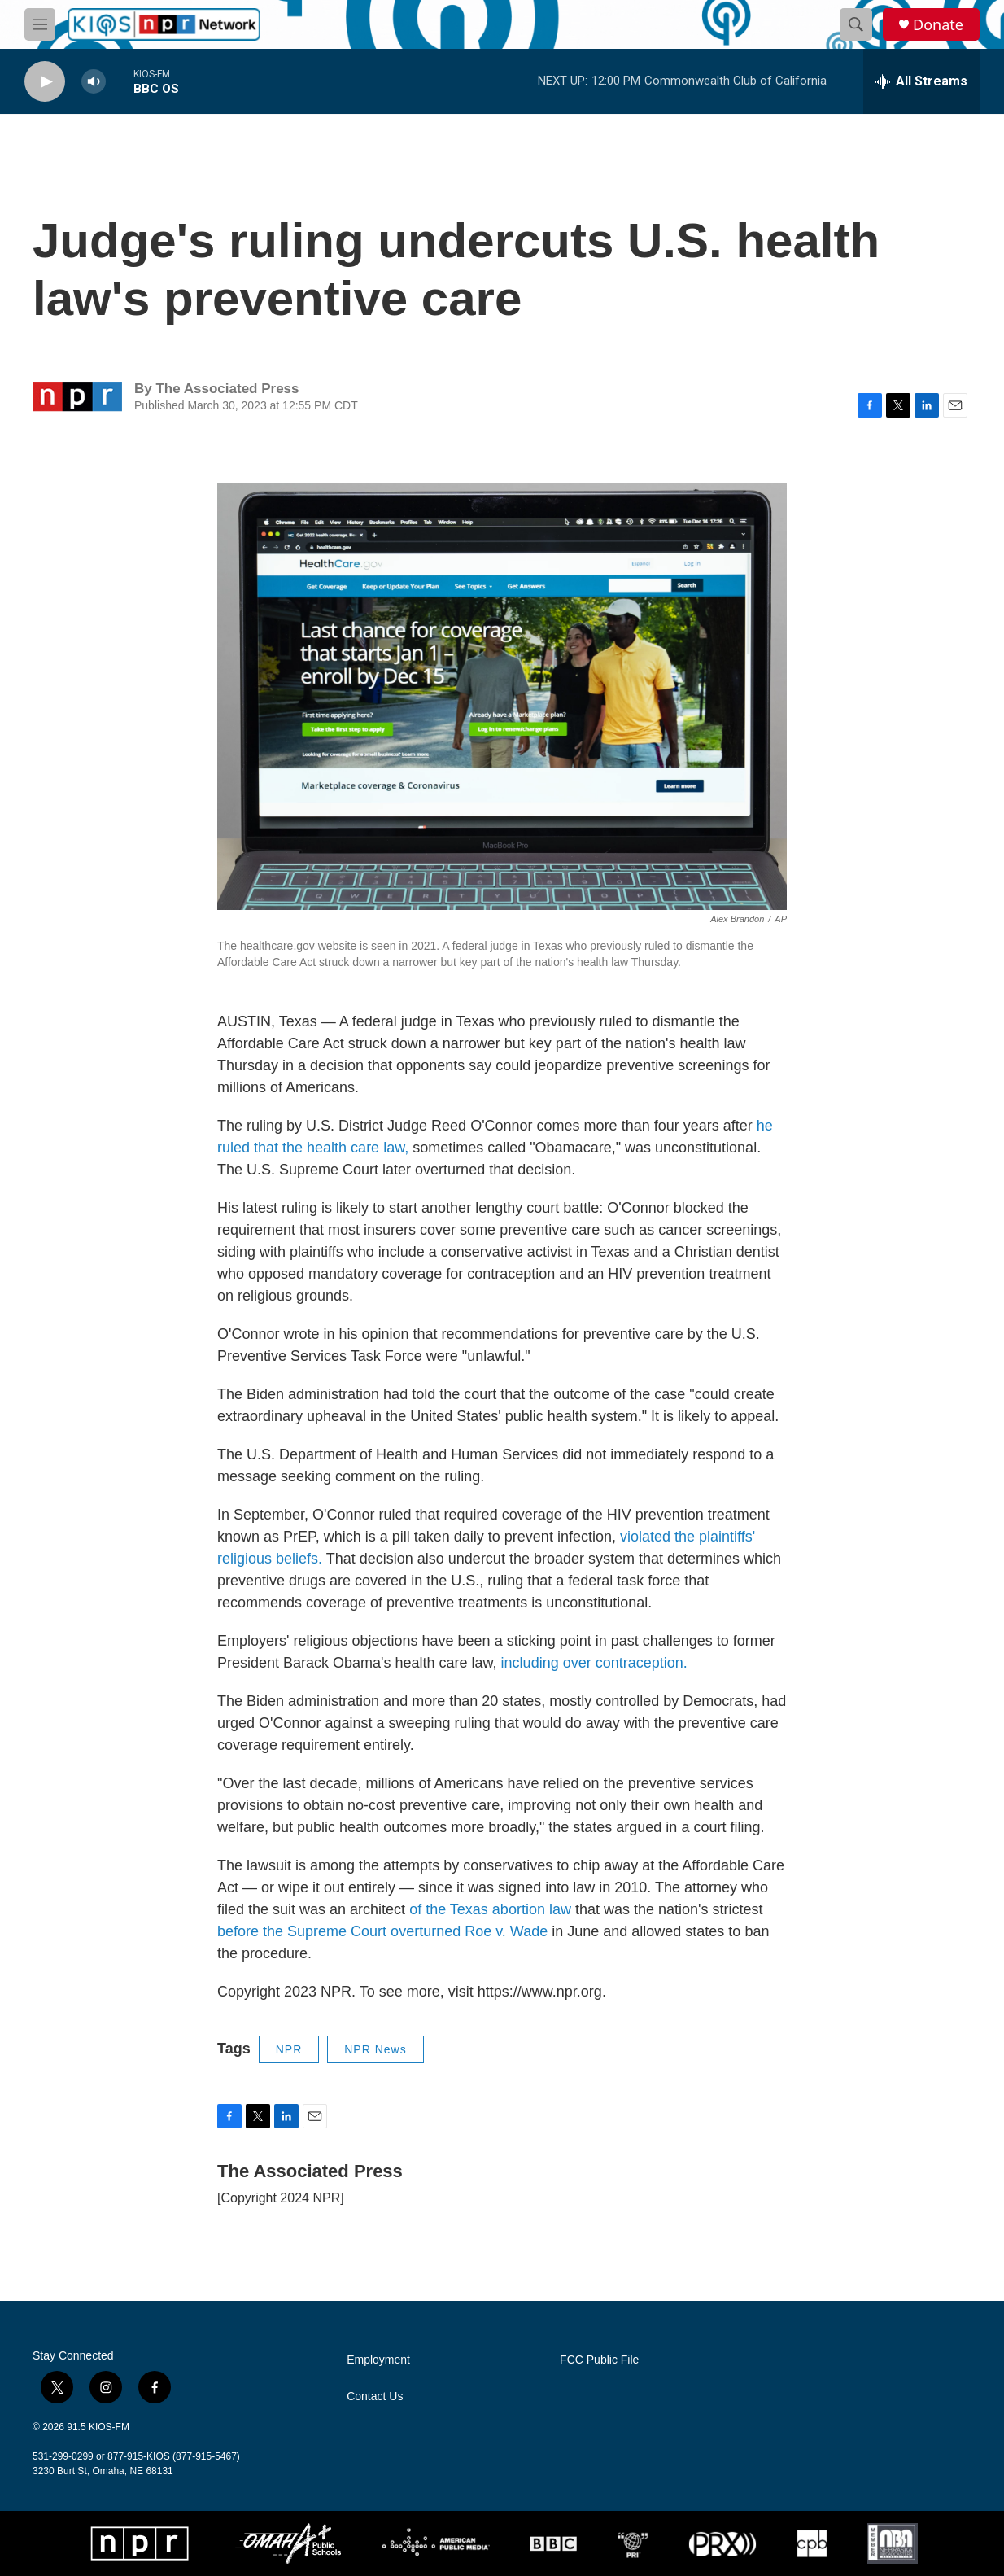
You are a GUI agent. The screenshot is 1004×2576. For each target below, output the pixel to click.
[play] (45, 81)
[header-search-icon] (856, 24)
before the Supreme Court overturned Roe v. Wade (382, 1931)
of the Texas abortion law (490, 1909)
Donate (938, 24)
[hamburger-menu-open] (39, 24)
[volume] (93, 81)
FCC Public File (599, 2360)
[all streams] (921, 81)
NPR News (375, 2049)
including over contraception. (594, 1663)
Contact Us (375, 2396)
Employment (378, 2360)
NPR (289, 2049)
